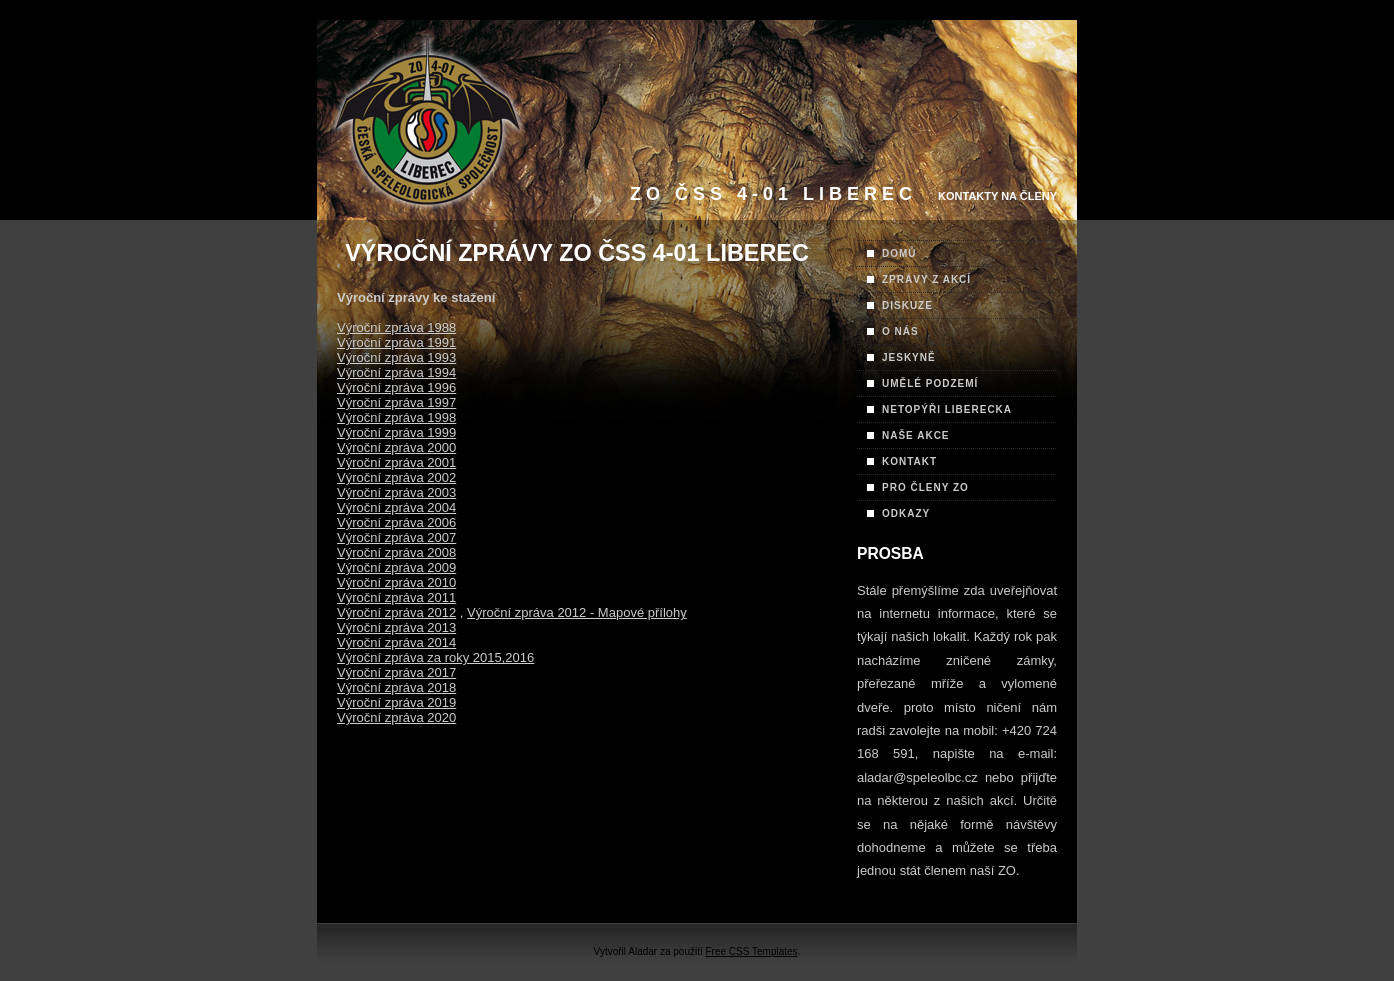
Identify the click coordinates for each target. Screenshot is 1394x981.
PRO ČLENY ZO (925, 487)
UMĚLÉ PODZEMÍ (930, 383)
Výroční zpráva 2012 (396, 612)
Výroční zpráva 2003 (396, 492)
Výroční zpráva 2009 (396, 567)
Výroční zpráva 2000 (396, 447)
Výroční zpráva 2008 (396, 552)
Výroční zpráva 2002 (396, 477)
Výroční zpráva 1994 (396, 372)
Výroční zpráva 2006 (396, 522)
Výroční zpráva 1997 (396, 402)
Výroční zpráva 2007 (396, 537)
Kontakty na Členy (997, 196)
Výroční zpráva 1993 (396, 357)
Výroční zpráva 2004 (396, 507)
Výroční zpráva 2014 (396, 642)
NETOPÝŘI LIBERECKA (947, 409)
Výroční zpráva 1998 (396, 417)
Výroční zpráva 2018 (396, 687)
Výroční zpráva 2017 (396, 672)
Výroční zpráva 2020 (396, 717)
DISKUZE (907, 305)
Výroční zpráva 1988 (396, 327)
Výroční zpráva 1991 (396, 342)
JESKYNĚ (909, 357)
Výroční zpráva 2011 (396, 597)
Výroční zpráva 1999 (396, 432)
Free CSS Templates (752, 951)
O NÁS (900, 331)
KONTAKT (909, 461)
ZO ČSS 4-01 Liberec (773, 194)
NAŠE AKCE (916, 435)
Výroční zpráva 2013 (396, 627)
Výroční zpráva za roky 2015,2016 (435, 657)
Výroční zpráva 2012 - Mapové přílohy (577, 612)
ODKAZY (906, 513)
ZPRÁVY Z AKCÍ (926, 279)
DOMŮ (899, 253)
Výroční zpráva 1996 (396, 387)
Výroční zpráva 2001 (396, 462)
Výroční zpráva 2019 (396, 702)
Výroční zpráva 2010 (396, 582)
